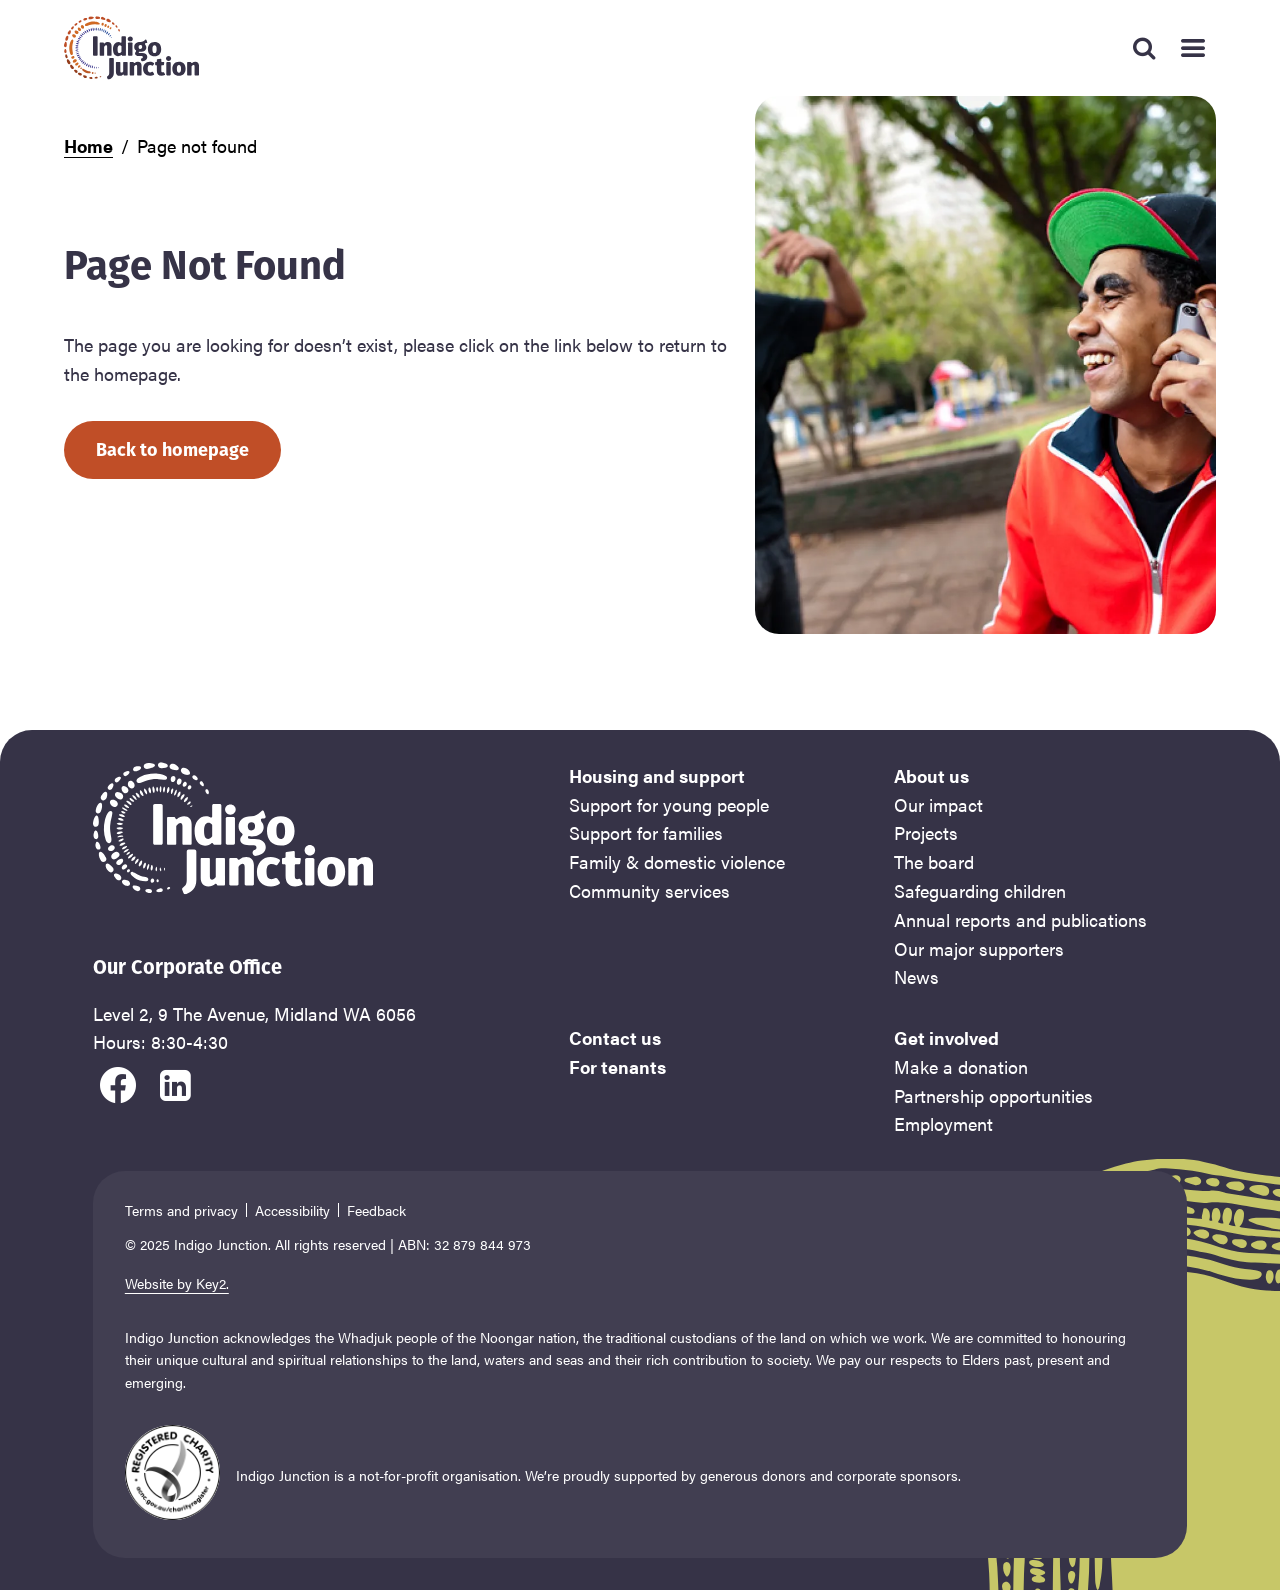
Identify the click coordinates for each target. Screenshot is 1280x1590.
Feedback (376, 1210)
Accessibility (292, 1210)
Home (88, 145)
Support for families (646, 832)
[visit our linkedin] (176, 1082)
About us (931, 775)
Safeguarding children (980, 890)
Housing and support (657, 775)
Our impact (938, 804)
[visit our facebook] (118, 1082)
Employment (943, 1123)
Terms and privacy (181, 1210)
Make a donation (961, 1066)
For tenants (617, 1066)
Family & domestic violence (677, 861)
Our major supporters (979, 948)
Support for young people (669, 804)
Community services (649, 890)
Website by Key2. (177, 1283)
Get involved (946, 1037)
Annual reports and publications (1020, 919)
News (916, 976)
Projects (926, 832)
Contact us (615, 1037)
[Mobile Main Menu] (1192, 48)
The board (934, 861)
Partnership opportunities (993, 1095)
